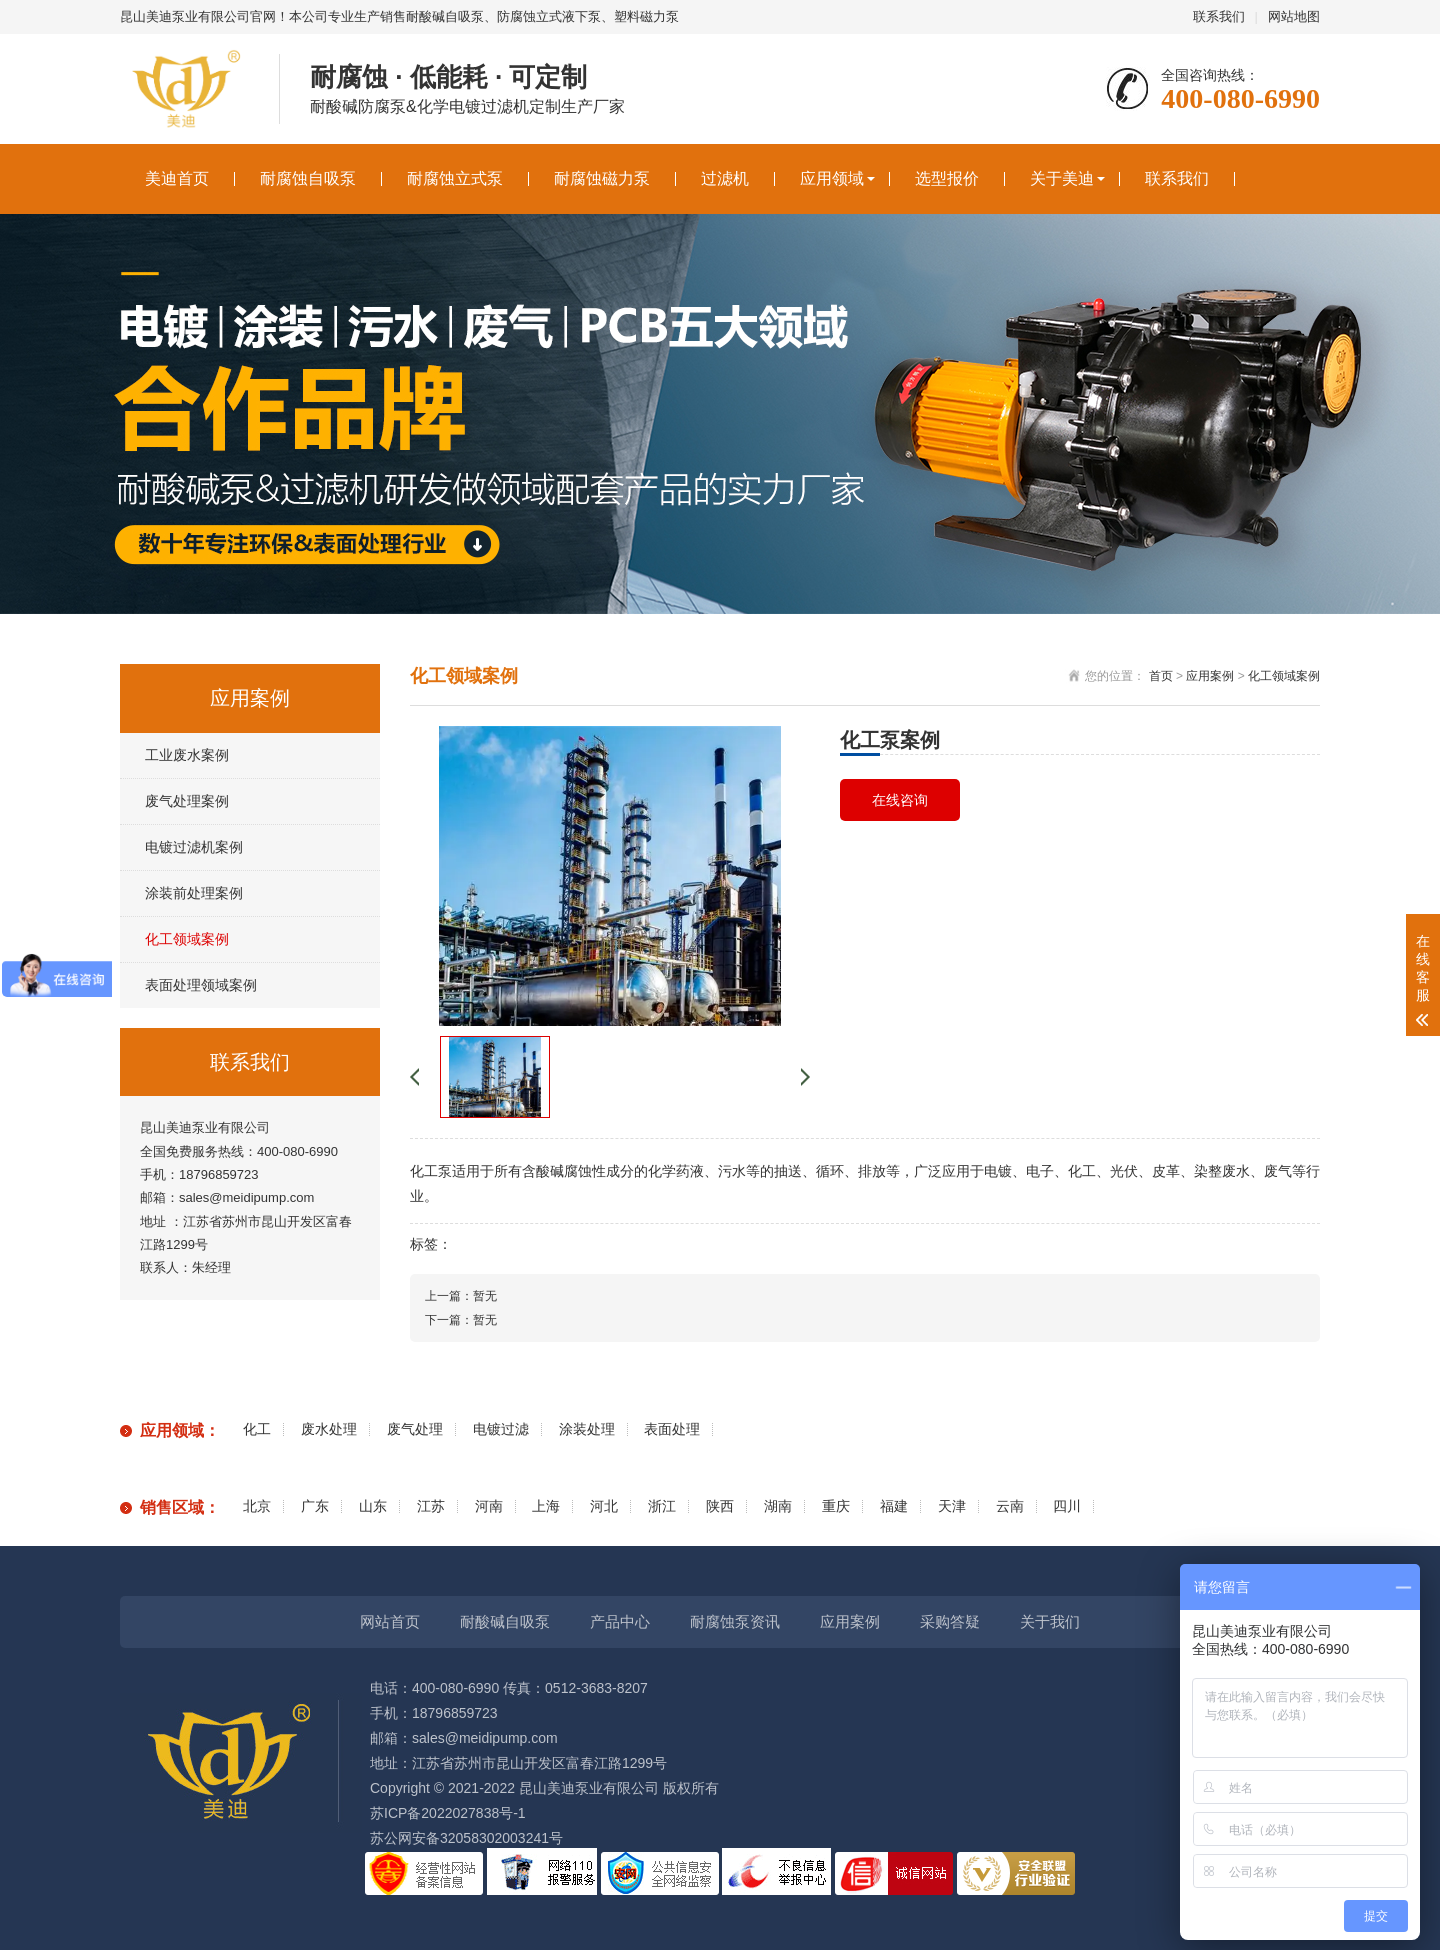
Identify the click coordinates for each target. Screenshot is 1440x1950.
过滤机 (725, 178)
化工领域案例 (187, 939)
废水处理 (329, 1429)
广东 (315, 1506)
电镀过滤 (501, 1429)
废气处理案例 (187, 801)
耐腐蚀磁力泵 (602, 178)
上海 (546, 1506)
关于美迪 (1062, 178)
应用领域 (832, 178)
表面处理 (672, 1429)
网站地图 (1294, 16)
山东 (373, 1506)
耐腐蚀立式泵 (455, 178)
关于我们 (1050, 1621)
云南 (1010, 1506)
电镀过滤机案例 (194, 847)
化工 (257, 1429)
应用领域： (180, 1430)
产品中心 (620, 1621)
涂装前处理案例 (194, 893)
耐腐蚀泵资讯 (735, 1621)
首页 (1161, 676)
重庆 (836, 1506)
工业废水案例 (187, 755)
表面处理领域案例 (201, 985)
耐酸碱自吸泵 (505, 1621)
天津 (952, 1506)
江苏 (431, 1506)
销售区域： (180, 1507)
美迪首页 (177, 178)
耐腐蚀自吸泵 (308, 178)
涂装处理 (587, 1429)
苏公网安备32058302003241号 (466, 1838)
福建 (894, 1506)
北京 (257, 1506)
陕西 (720, 1506)
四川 (1067, 1506)
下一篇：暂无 (461, 1320)
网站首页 (390, 1621)
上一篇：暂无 (461, 1296)
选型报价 (947, 178)
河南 (489, 1506)
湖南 (778, 1506)
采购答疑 (950, 1621)
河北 (604, 1506)
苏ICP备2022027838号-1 (448, 1813)
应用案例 (1210, 676)
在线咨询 (900, 800)
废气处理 (415, 1429)
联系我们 (1219, 16)
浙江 (662, 1506)
